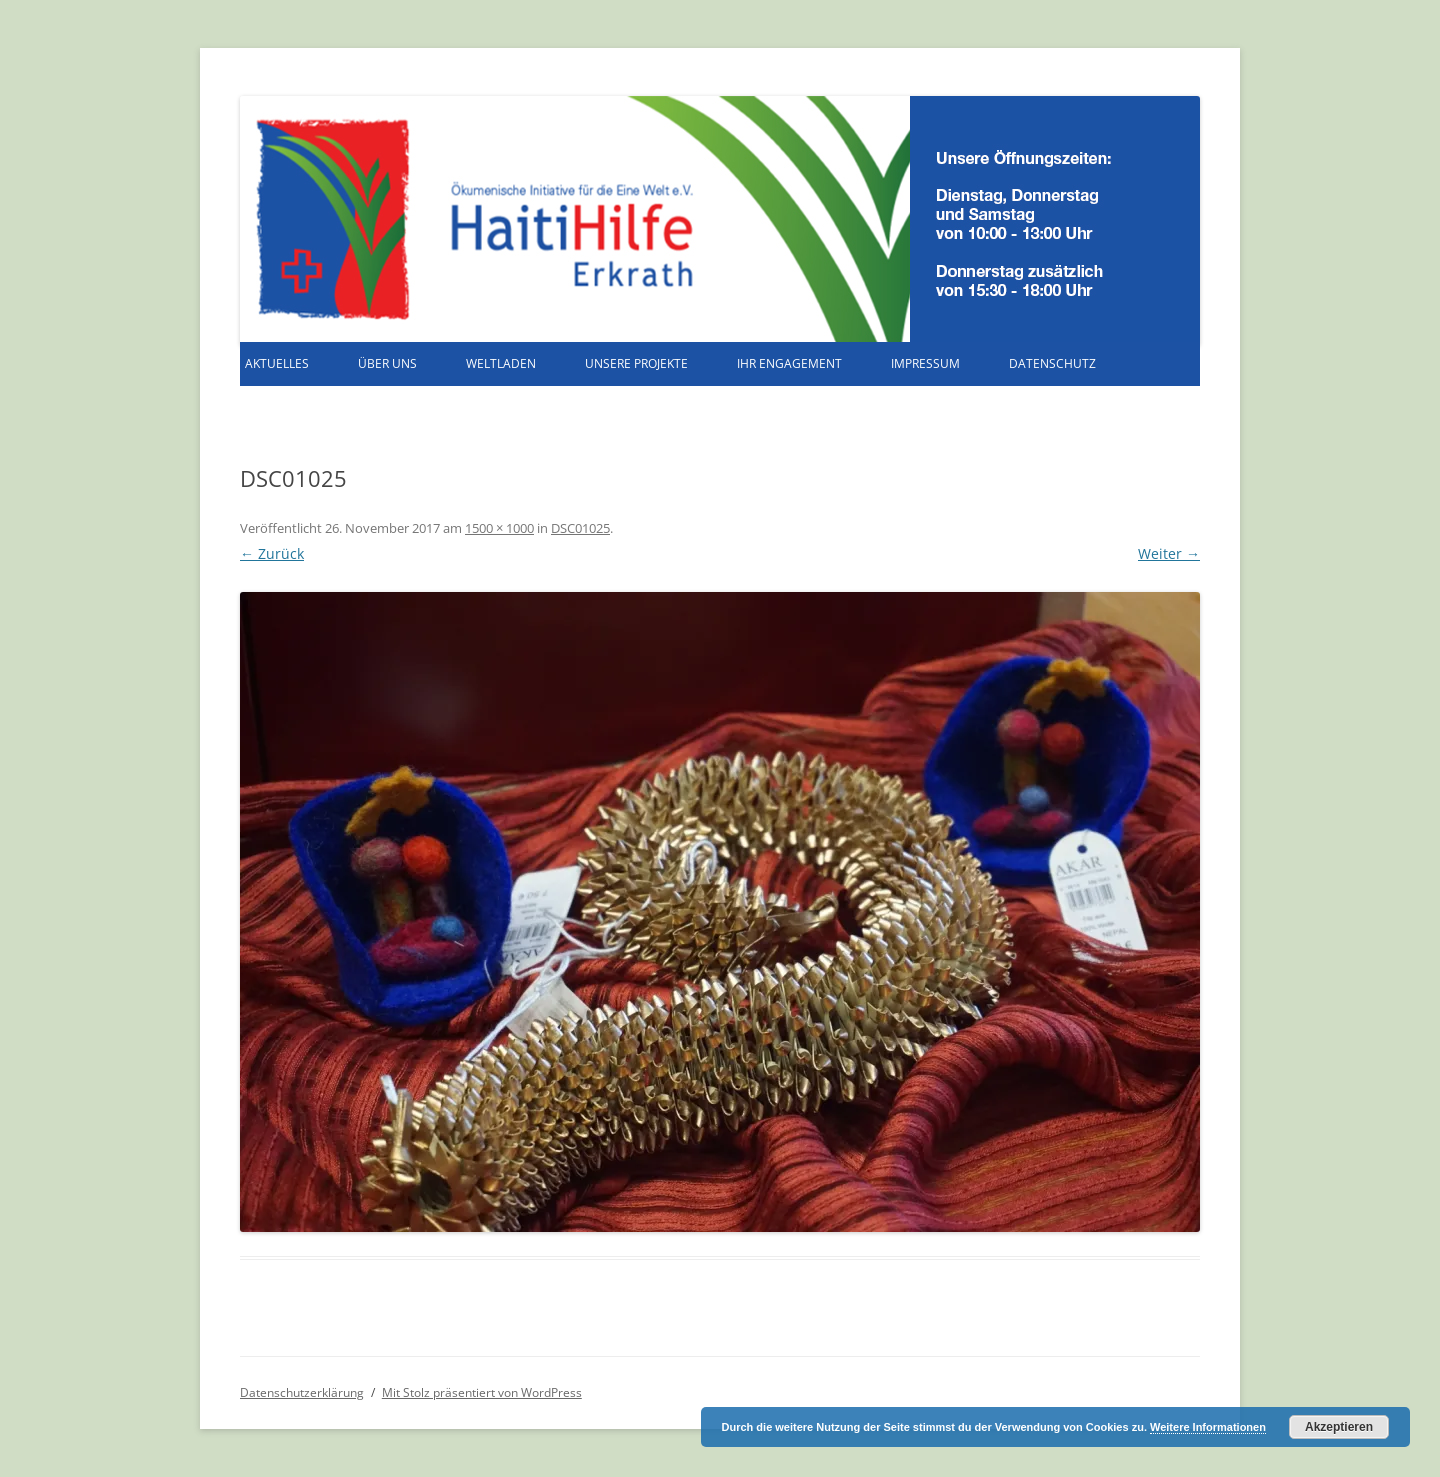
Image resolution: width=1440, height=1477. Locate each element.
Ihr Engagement (789, 363)
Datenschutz (1052, 363)
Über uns (387, 363)
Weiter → (1169, 553)
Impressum (925, 363)
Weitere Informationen (1208, 1427)
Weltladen (501, 363)
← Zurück (272, 553)
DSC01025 (580, 528)
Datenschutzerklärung (302, 1392)
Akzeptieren (1339, 1427)
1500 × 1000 (499, 528)
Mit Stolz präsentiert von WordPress (482, 1392)
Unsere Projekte (636, 363)
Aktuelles (277, 363)
